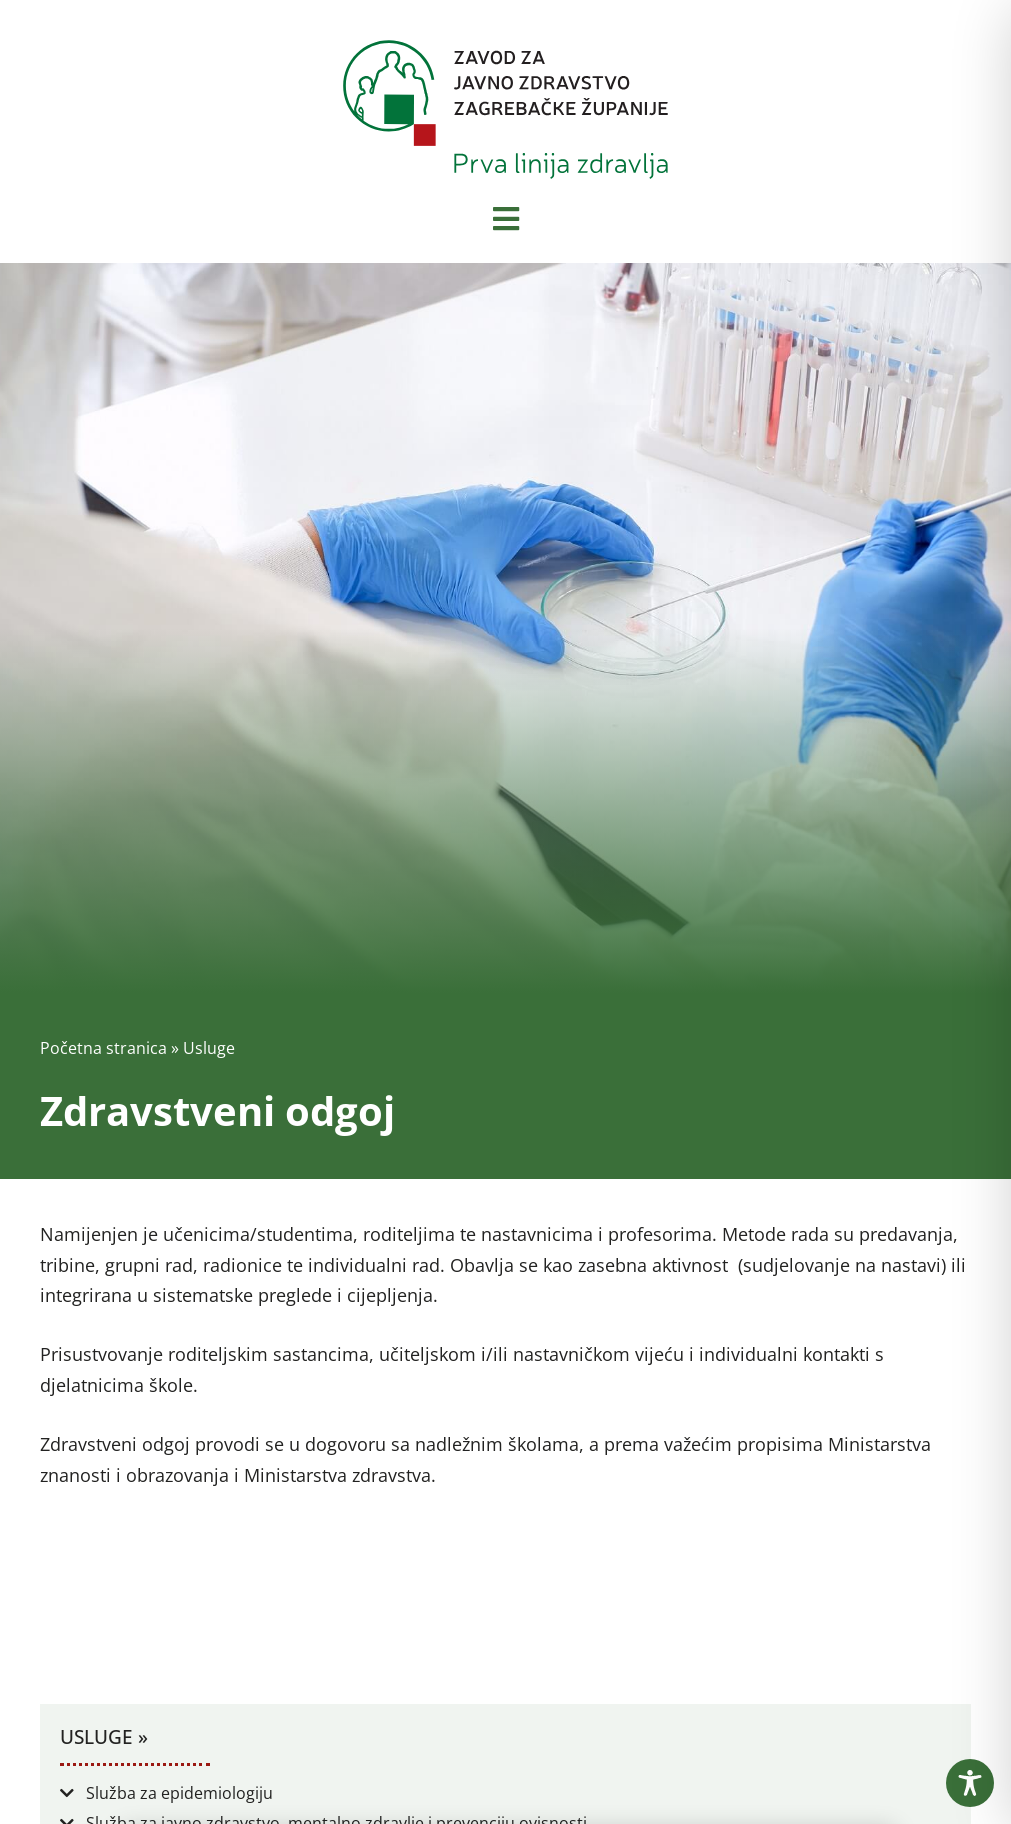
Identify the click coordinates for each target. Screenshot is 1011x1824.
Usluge (209, 1048)
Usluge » (104, 1736)
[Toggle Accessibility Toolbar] (970, 1783)
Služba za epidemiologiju (179, 1793)
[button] (505, 1793)
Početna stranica (103, 1048)
